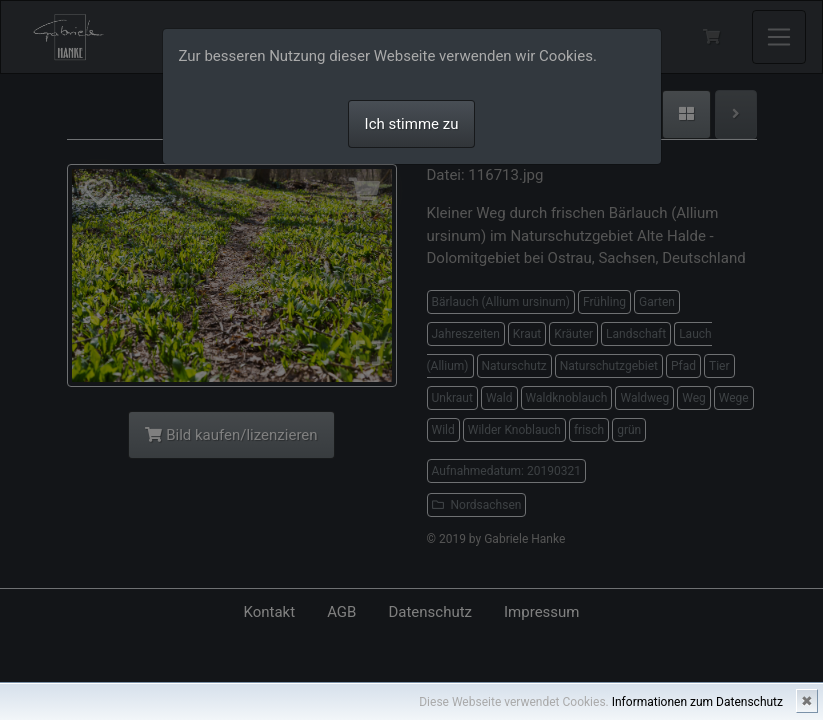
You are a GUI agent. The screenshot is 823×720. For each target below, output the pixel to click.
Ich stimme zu (412, 124)
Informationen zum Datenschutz (697, 702)
